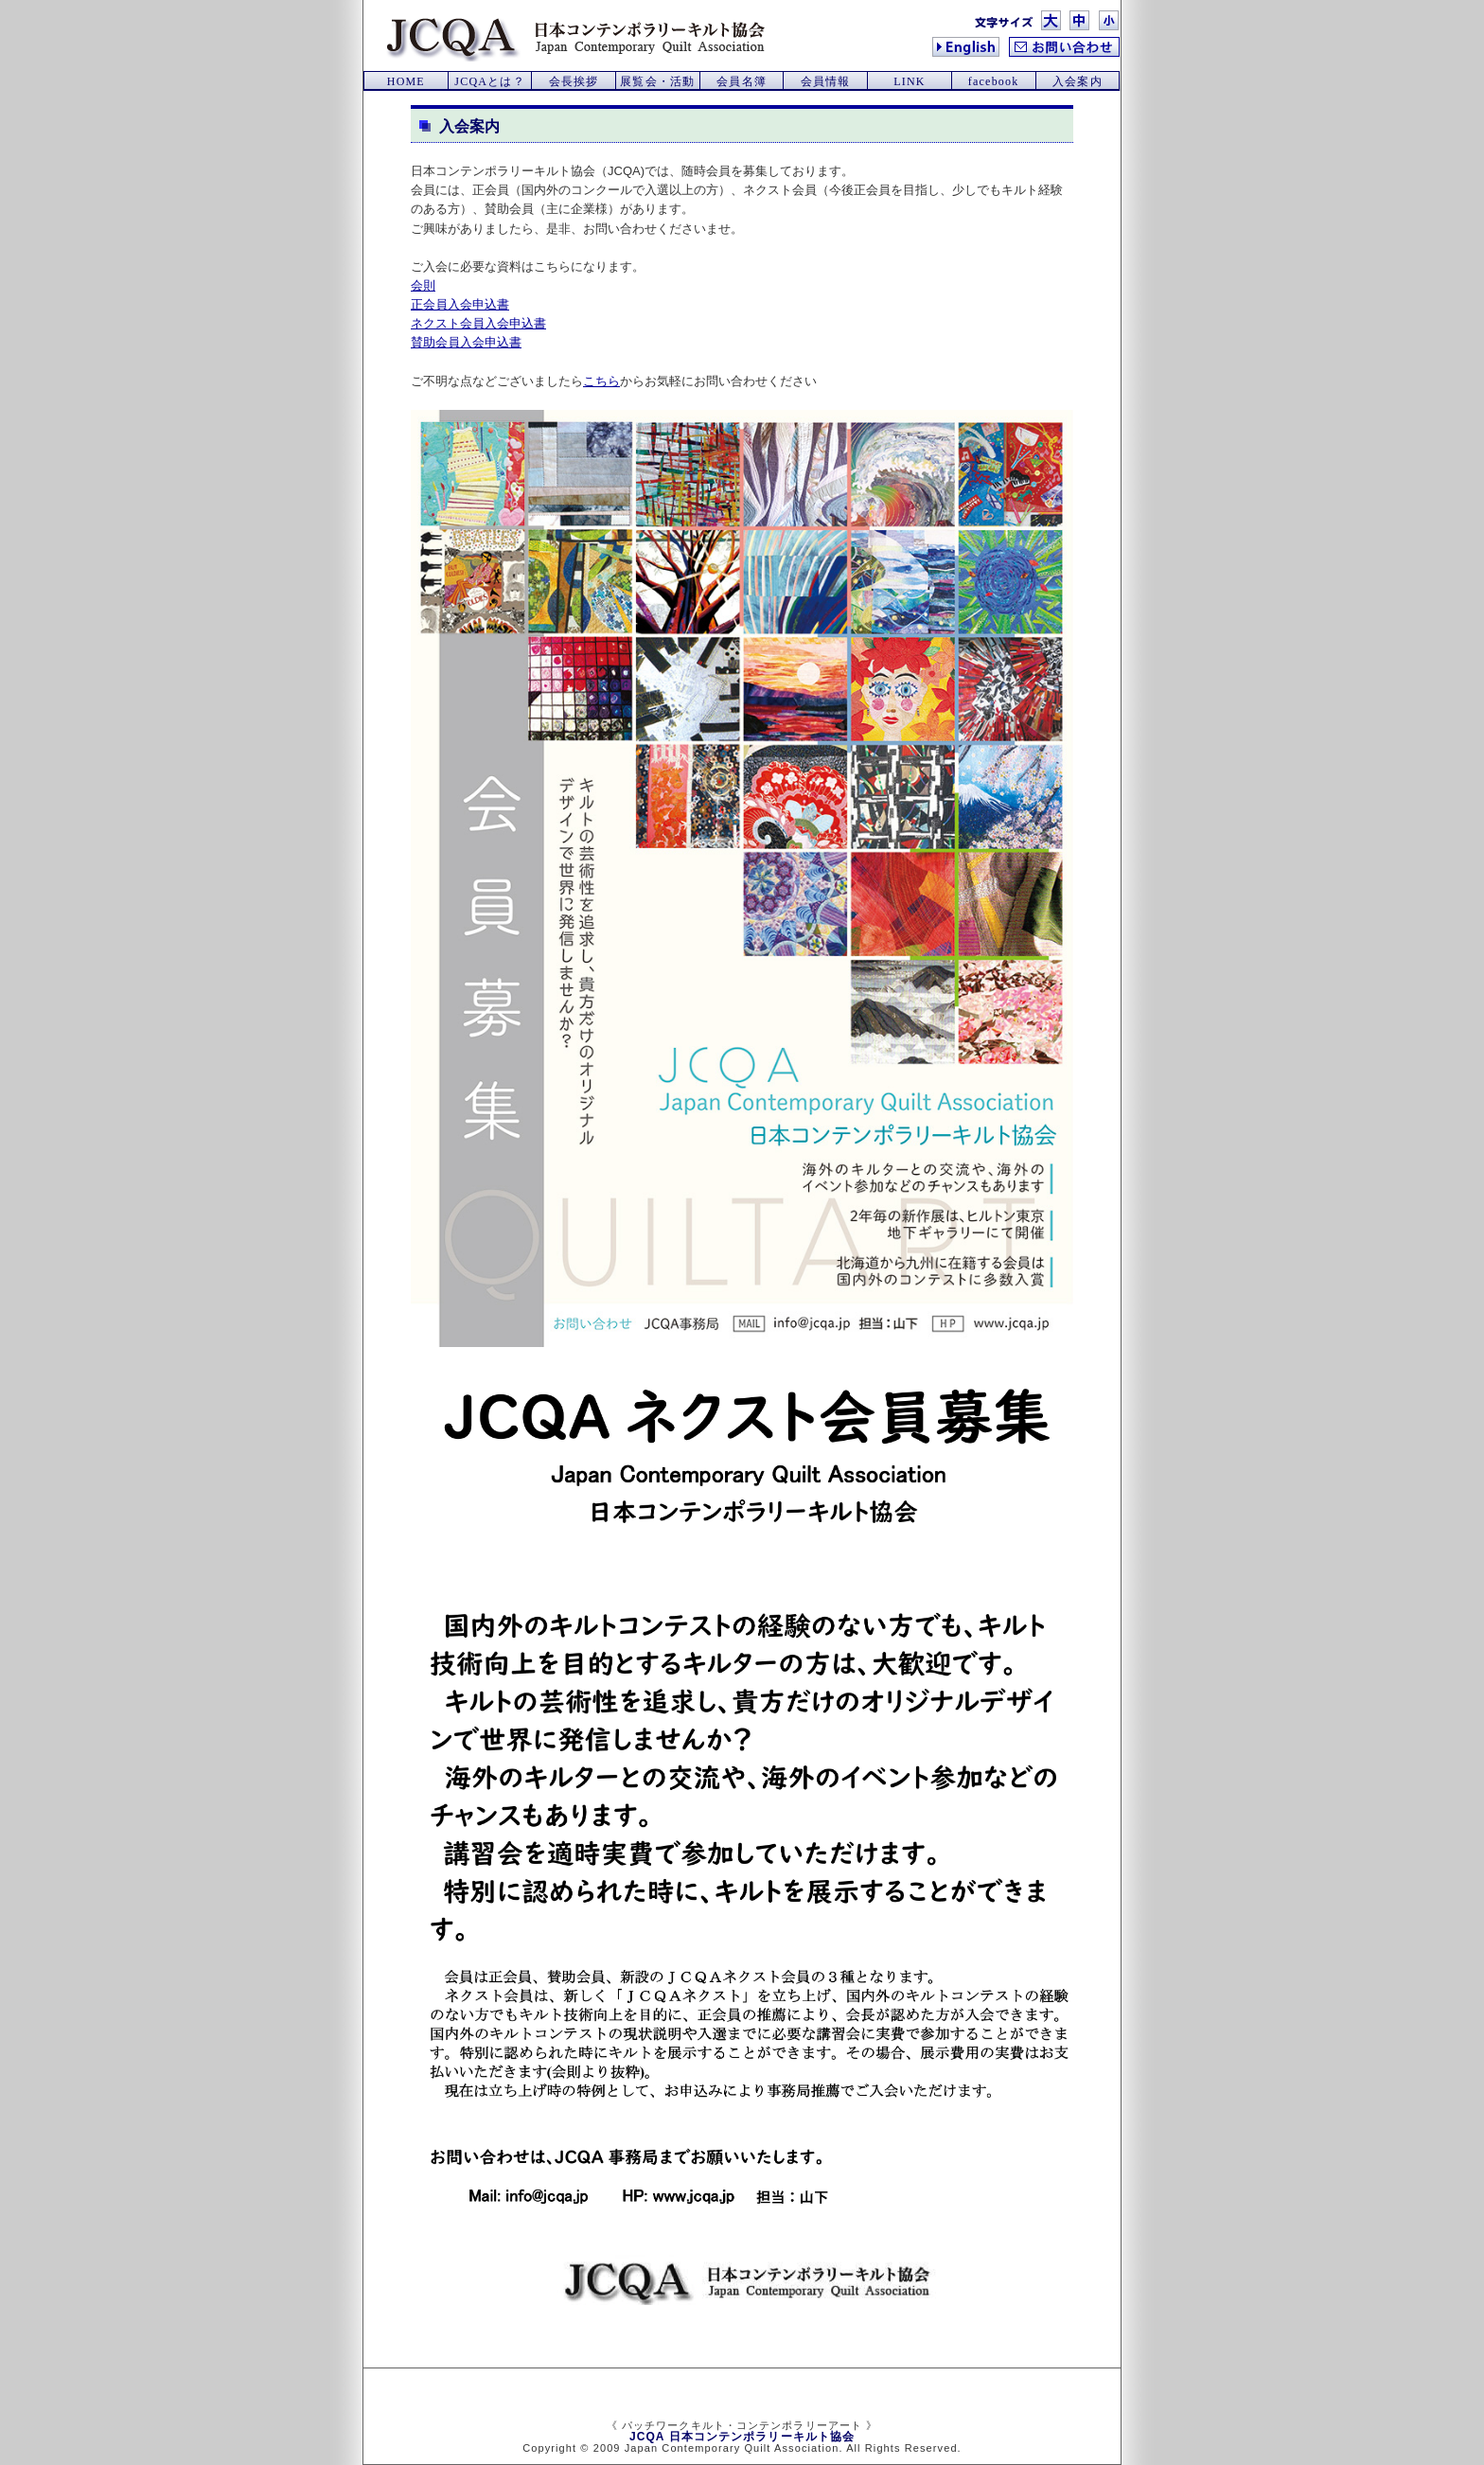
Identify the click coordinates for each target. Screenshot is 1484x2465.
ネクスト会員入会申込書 (478, 323)
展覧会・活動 (657, 81)
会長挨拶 (574, 81)
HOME (406, 81)
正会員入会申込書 (460, 304)
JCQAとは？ (489, 81)
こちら (601, 381)
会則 (423, 285)
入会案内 (1077, 81)
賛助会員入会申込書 (466, 342)
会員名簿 (741, 81)
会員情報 (826, 81)
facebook (993, 81)
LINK (909, 81)
